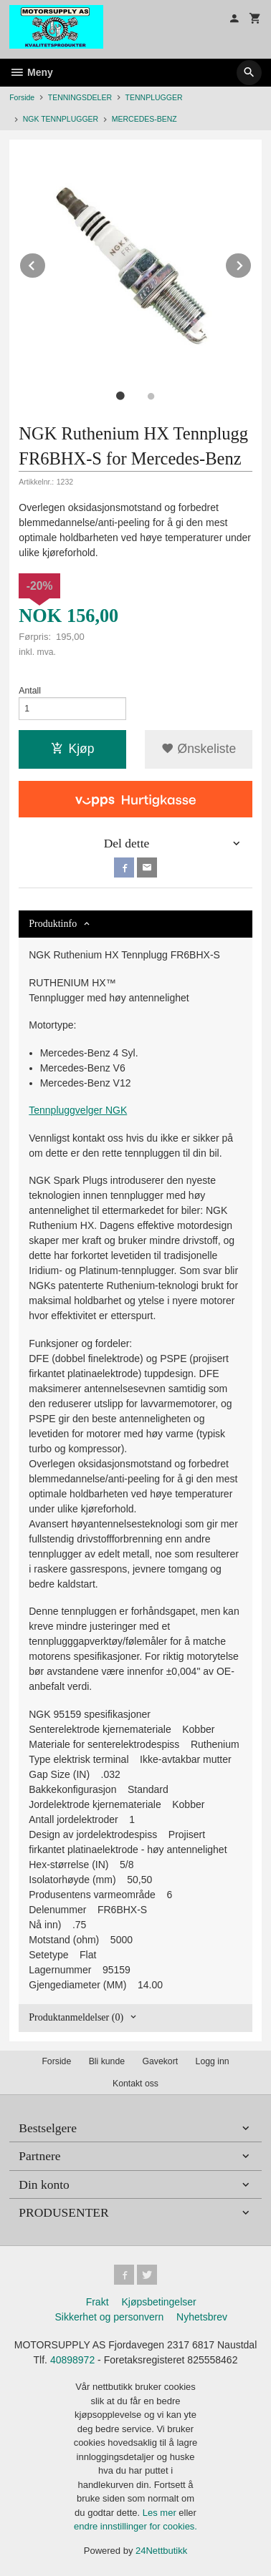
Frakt (97, 2302)
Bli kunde (107, 2061)
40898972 (72, 2360)
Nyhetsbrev (201, 2317)
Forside (21, 97)
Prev (46, 263)
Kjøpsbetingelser (158, 2302)
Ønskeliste (199, 749)
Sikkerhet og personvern (108, 2317)
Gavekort (160, 2061)
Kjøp (73, 749)
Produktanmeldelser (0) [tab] (76, 2017)
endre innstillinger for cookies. (135, 2526)
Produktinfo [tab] (53, 923)
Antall (30, 691)
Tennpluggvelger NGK (78, 1110)
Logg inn (212, 2061)
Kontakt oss (135, 2084)
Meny (31, 72)
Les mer (161, 2512)
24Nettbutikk (161, 2550)
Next (251, 263)
